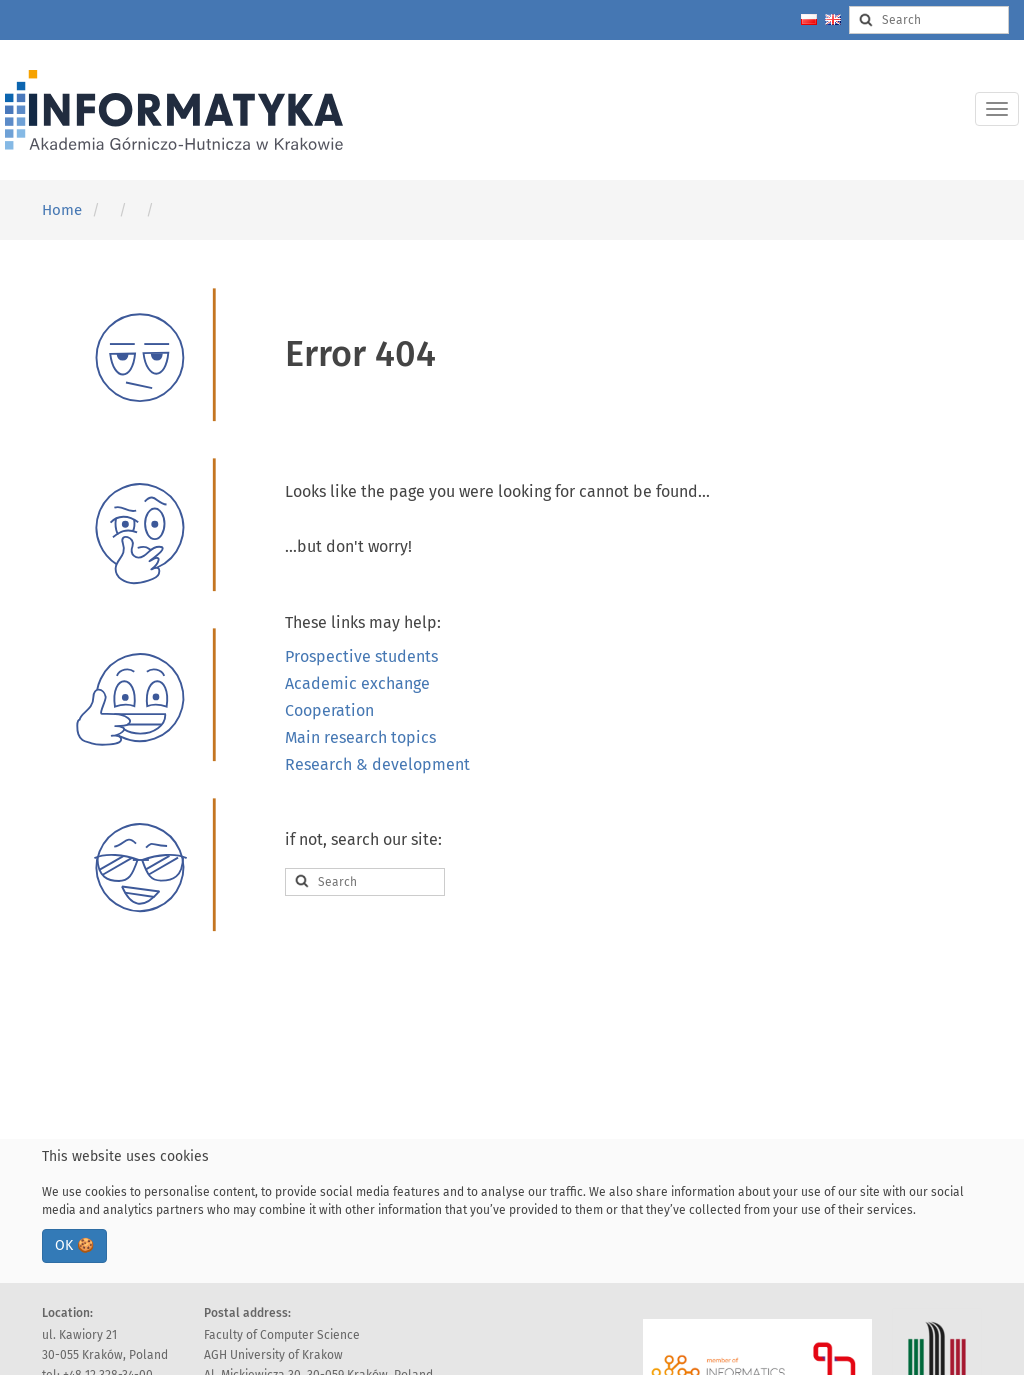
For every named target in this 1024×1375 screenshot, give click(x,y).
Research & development (377, 764)
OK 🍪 (74, 1245)
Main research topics (360, 737)
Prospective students (361, 656)
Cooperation (329, 710)
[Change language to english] (833, 19)
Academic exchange (357, 683)
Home (62, 210)
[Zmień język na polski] (809, 19)
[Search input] (929, 20)
